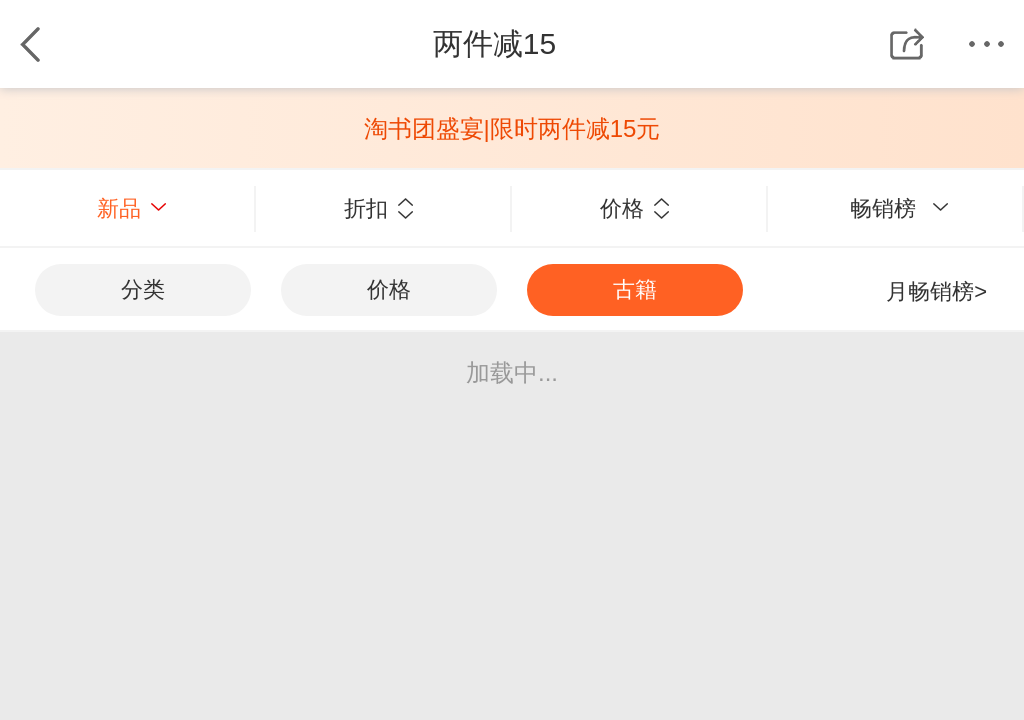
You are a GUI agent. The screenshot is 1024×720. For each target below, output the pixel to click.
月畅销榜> (936, 291)
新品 (132, 208)
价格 (635, 208)
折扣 (379, 208)
